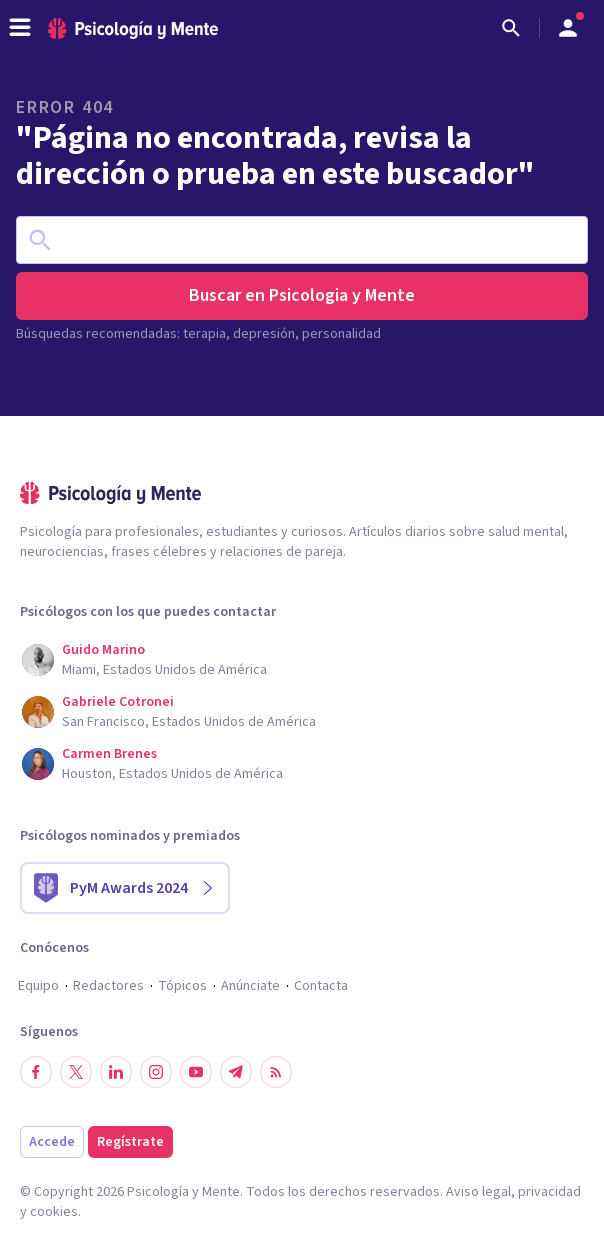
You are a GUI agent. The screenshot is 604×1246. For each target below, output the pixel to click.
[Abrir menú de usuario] (568, 28)
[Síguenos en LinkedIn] (116, 1072)
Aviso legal (478, 1192)
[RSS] (276, 1072)
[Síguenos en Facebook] (36, 1072)
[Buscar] (511, 28)
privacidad (549, 1192)
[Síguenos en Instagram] (156, 1072)
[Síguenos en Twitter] (76, 1072)
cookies (54, 1212)
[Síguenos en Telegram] (236, 1072)
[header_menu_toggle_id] (20, 28)
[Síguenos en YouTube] (196, 1072)
